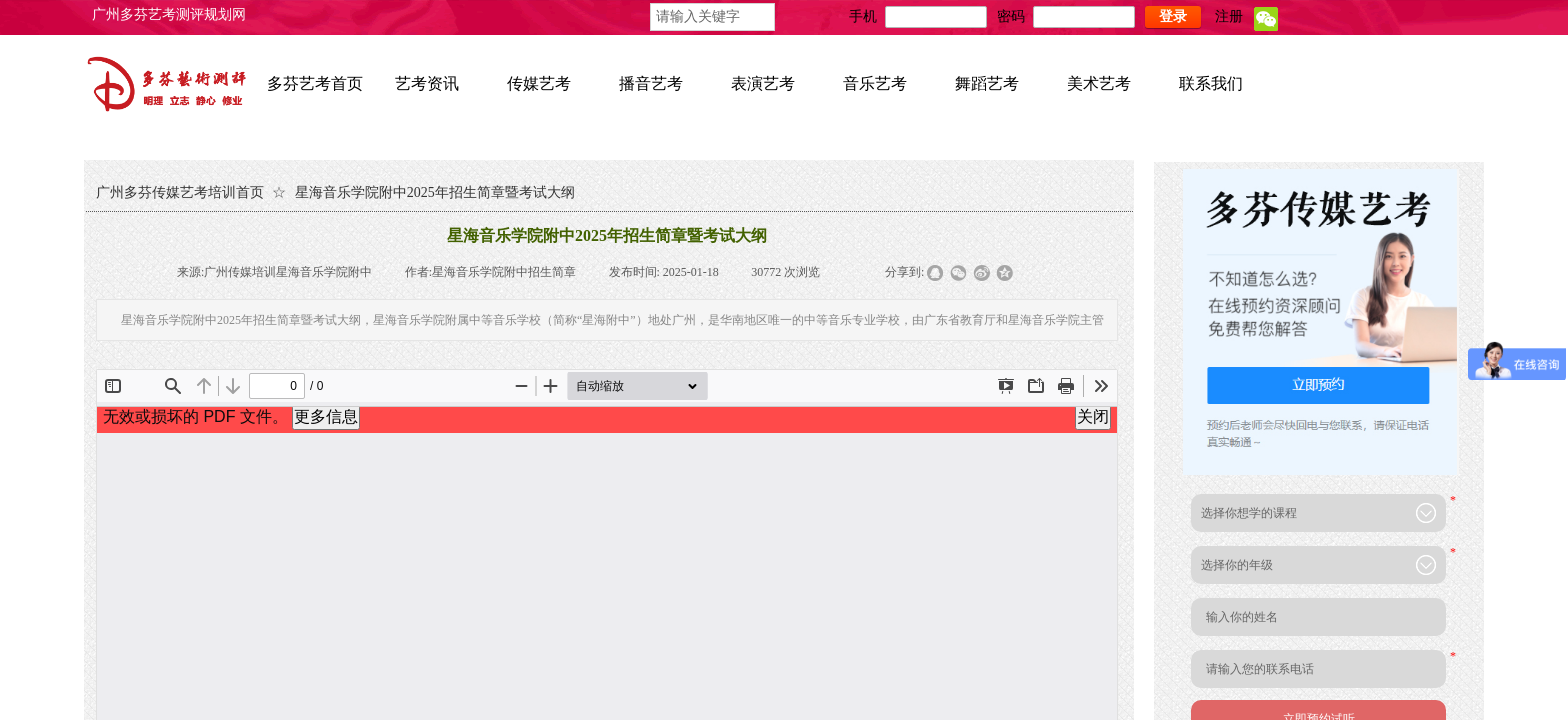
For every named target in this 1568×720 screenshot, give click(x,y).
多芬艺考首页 (315, 83)
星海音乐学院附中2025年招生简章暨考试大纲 (435, 192)
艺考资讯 (427, 83)
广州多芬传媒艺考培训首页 (180, 192)
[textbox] (712, 17)
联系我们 (1211, 83)
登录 (1173, 16)
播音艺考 (651, 83)
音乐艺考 (875, 83)
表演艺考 (763, 83)
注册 (1229, 16)
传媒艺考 (539, 83)
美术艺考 (1099, 83)
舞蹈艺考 (987, 83)
